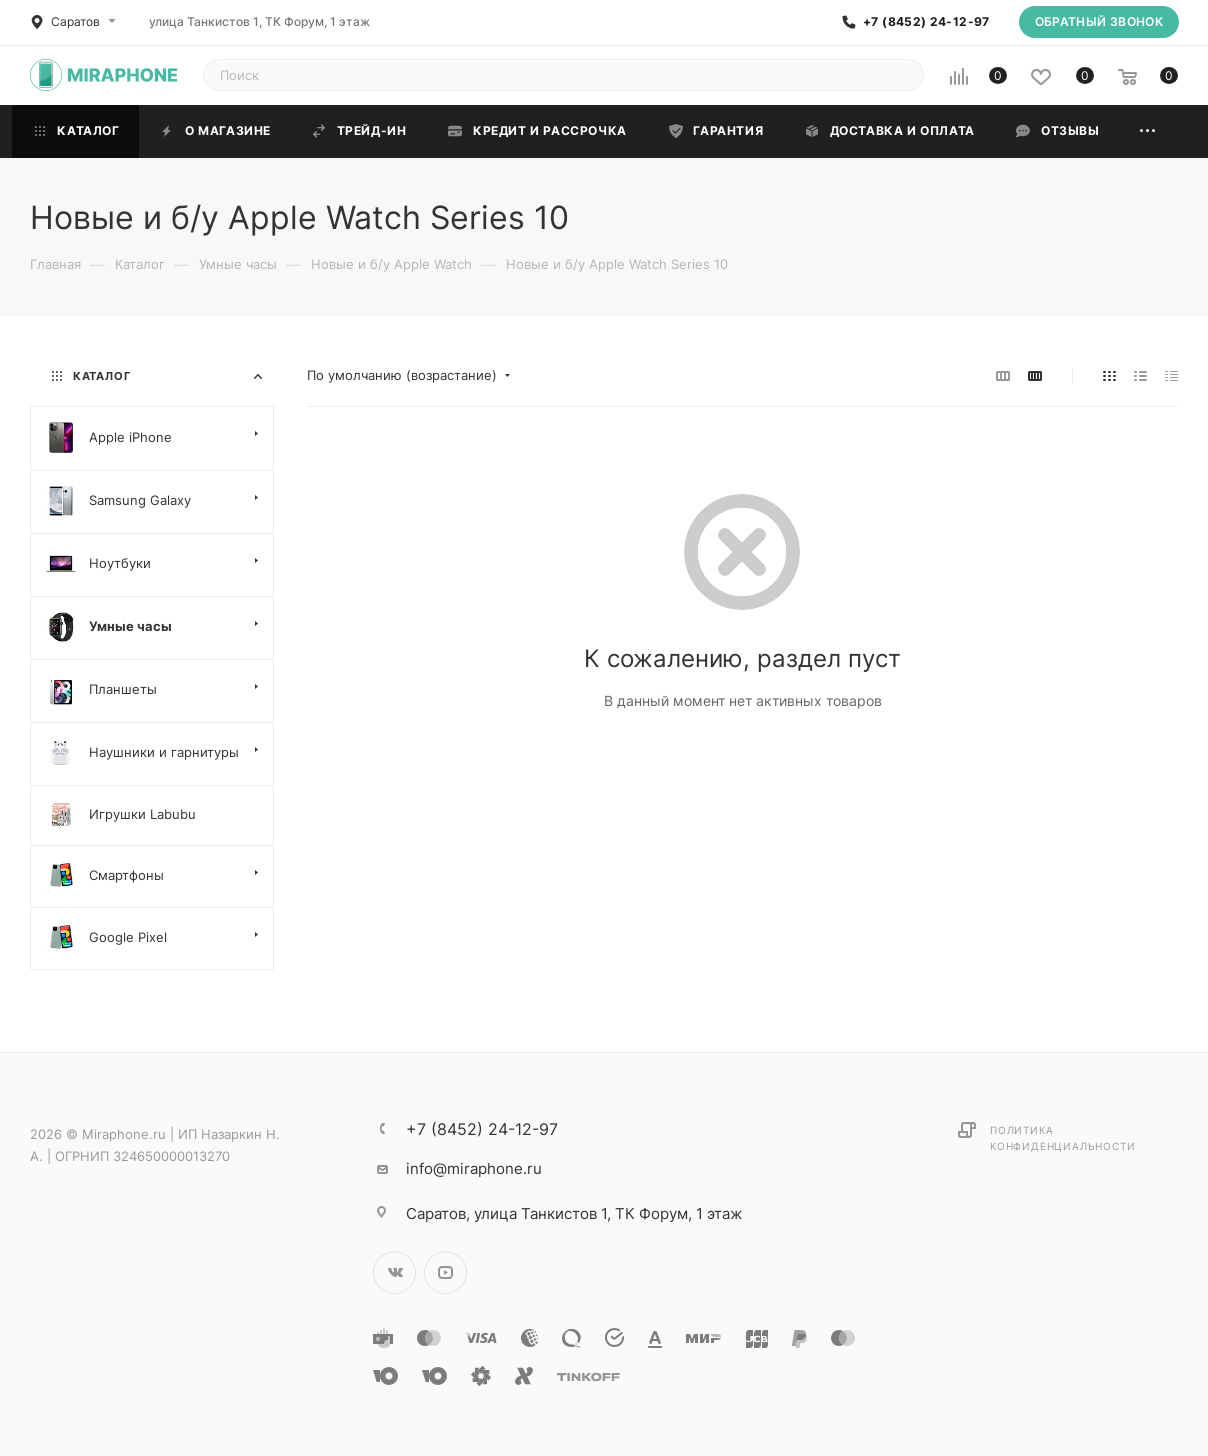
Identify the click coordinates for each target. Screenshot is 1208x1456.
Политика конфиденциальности (1062, 1138)
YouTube (445, 1272)
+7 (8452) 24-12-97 (926, 22)
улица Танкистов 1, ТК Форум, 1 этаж (259, 21)
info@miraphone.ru (474, 1168)
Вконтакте (394, 1272)
